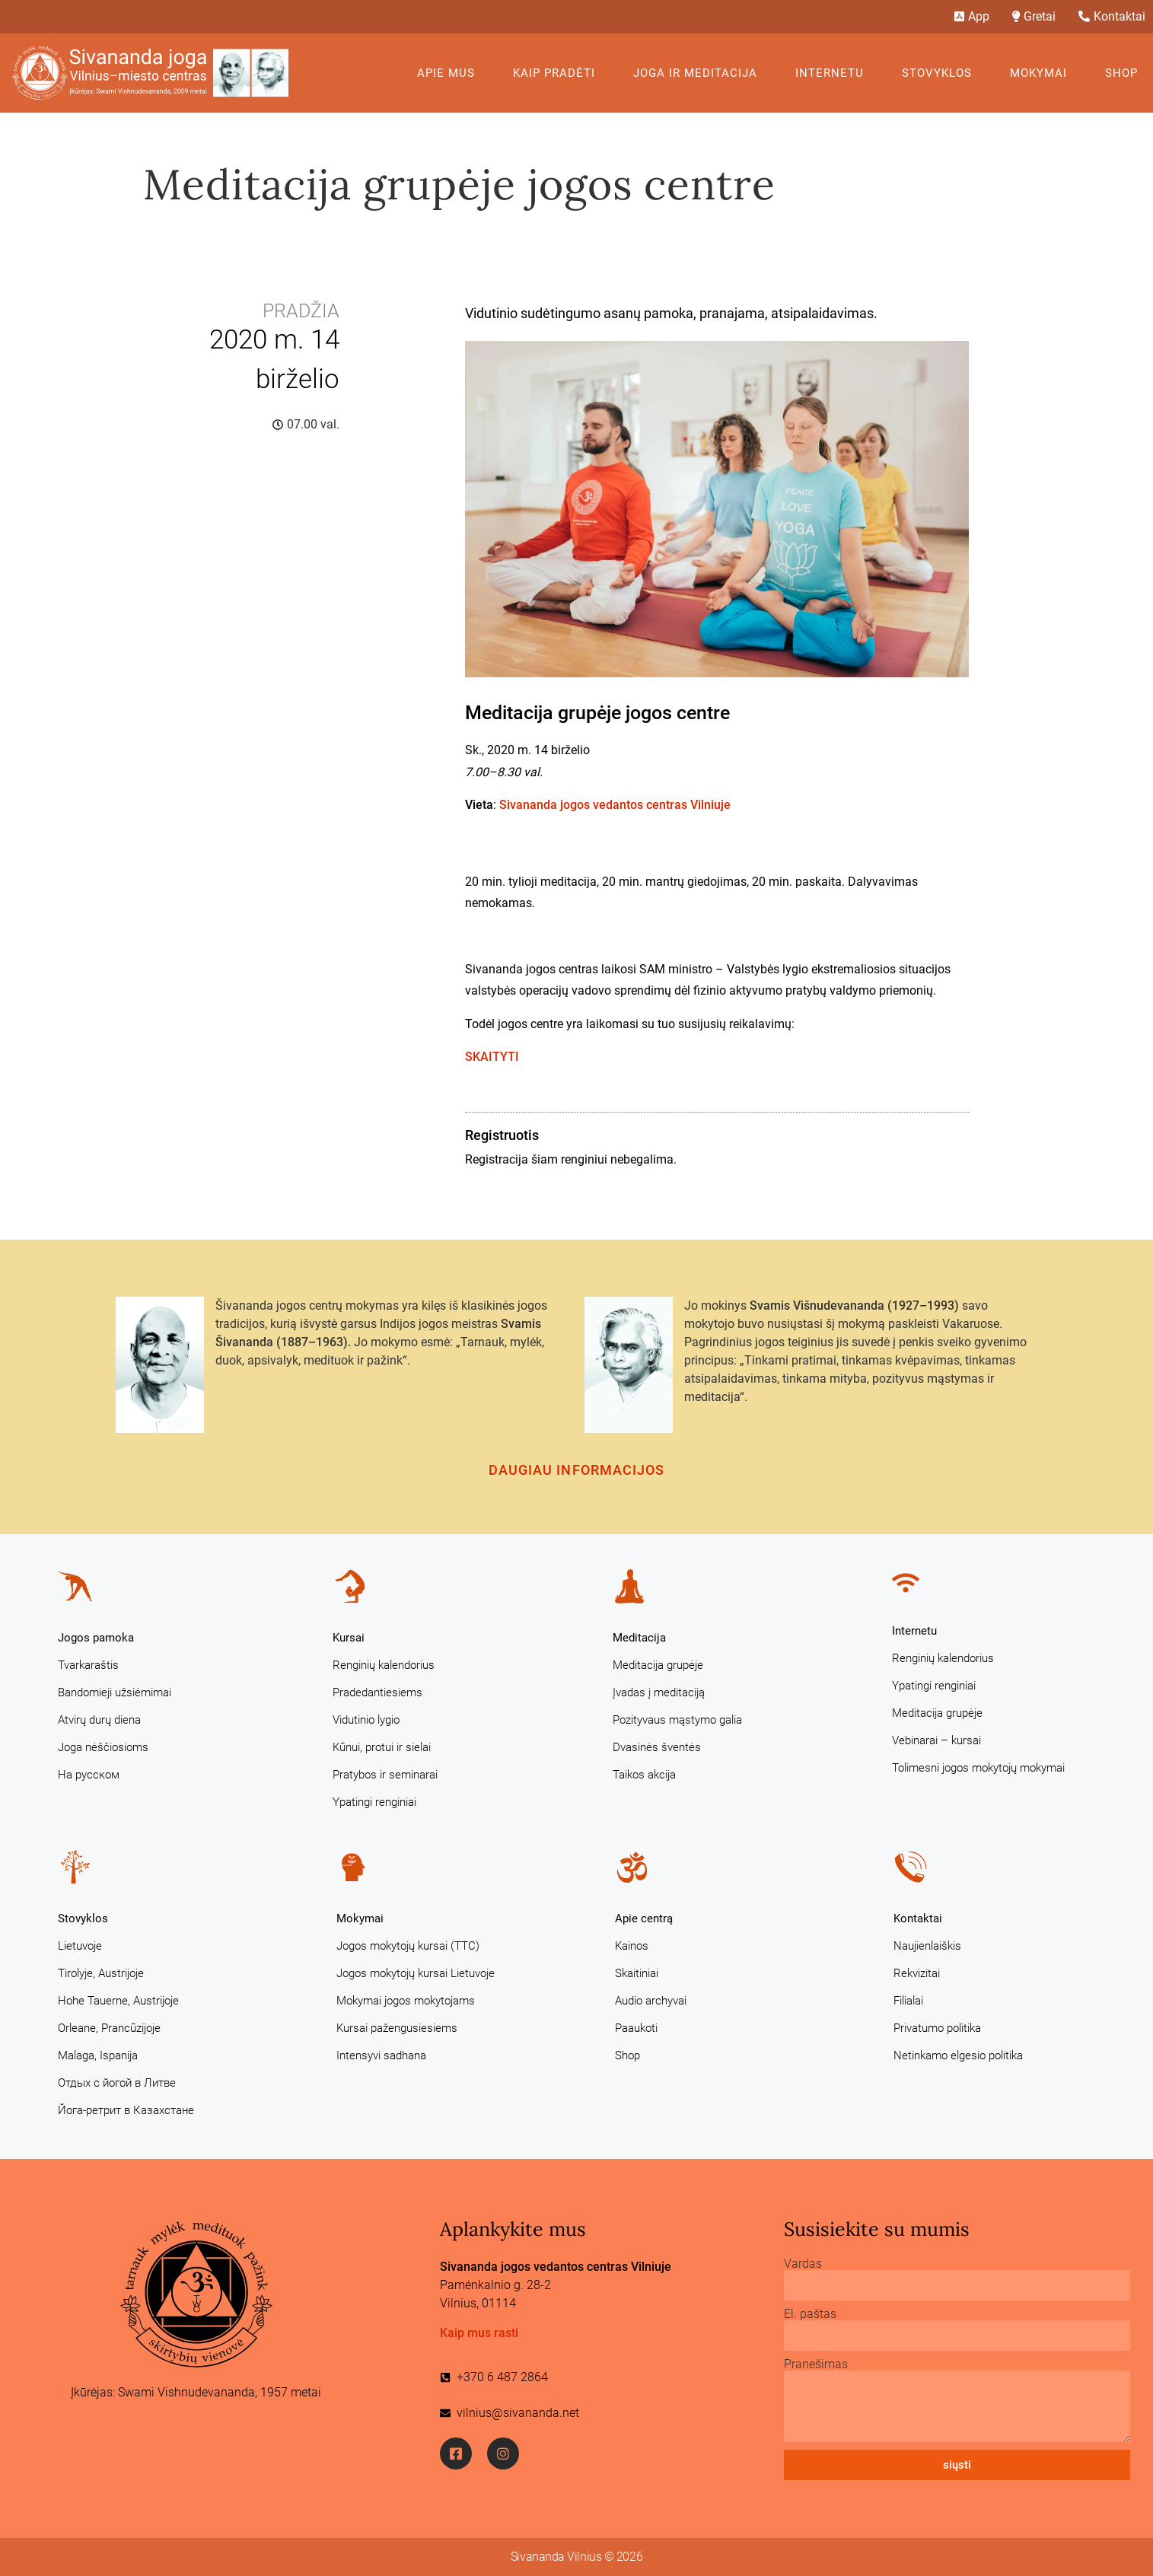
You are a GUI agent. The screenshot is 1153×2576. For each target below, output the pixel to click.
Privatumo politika (937, 2028)
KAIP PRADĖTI (558, 73)
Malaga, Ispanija (98, 2055)
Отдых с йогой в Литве (117, 2083)
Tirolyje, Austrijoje (101, 1973)
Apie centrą (644, 1918)
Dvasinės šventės (657, 1747)
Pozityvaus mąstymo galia (677, 1720)
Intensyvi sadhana (381, 2055)
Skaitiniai (636, 1973)
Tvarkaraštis (88, 1665)
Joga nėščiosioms (103, 1747)
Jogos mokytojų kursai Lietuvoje (415, 1973)
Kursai (349, 1638)
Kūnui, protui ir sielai (382, 1747)
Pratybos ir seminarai (385, 1775)
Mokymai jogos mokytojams (405, 2001)
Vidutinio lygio (366, 1720)
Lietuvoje (80, 1946)
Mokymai (1042, 73)
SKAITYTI (492, 1056)
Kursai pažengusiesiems (396, 2028)
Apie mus (450, 73)
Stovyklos (940, 73)
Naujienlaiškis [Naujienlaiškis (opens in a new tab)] (927, 1946)
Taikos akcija (644, 1775)
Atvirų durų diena (99, 1720)
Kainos (631, 1946)
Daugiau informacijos (577, 1470)
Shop (1121, 73)
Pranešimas (816, 2364)
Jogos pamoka (96, 1638)
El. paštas (810, 2314)
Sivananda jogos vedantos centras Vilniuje (615, 805)
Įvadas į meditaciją (659, 1692)
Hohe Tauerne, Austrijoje (118, 2001)
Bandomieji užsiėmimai (114, 1692)
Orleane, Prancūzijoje (109, 2028)
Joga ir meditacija (699, 73)
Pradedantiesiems (377, 1692)
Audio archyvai (650, 2001)
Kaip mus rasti (479, 2333)
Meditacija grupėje (658, 1665)
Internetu (833, 73)
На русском (88, 1775)
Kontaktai (917, 1918)
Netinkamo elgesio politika (958, 2055)
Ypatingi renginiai (374, 1802)
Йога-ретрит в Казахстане (126, 2110)
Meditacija (639, 1638)
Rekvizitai (916, 1973)
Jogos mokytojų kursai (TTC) (407, 1946)
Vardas (803, 2264)
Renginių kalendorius (384, 1665)
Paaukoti (636, 2028)
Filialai (908, 2001)
